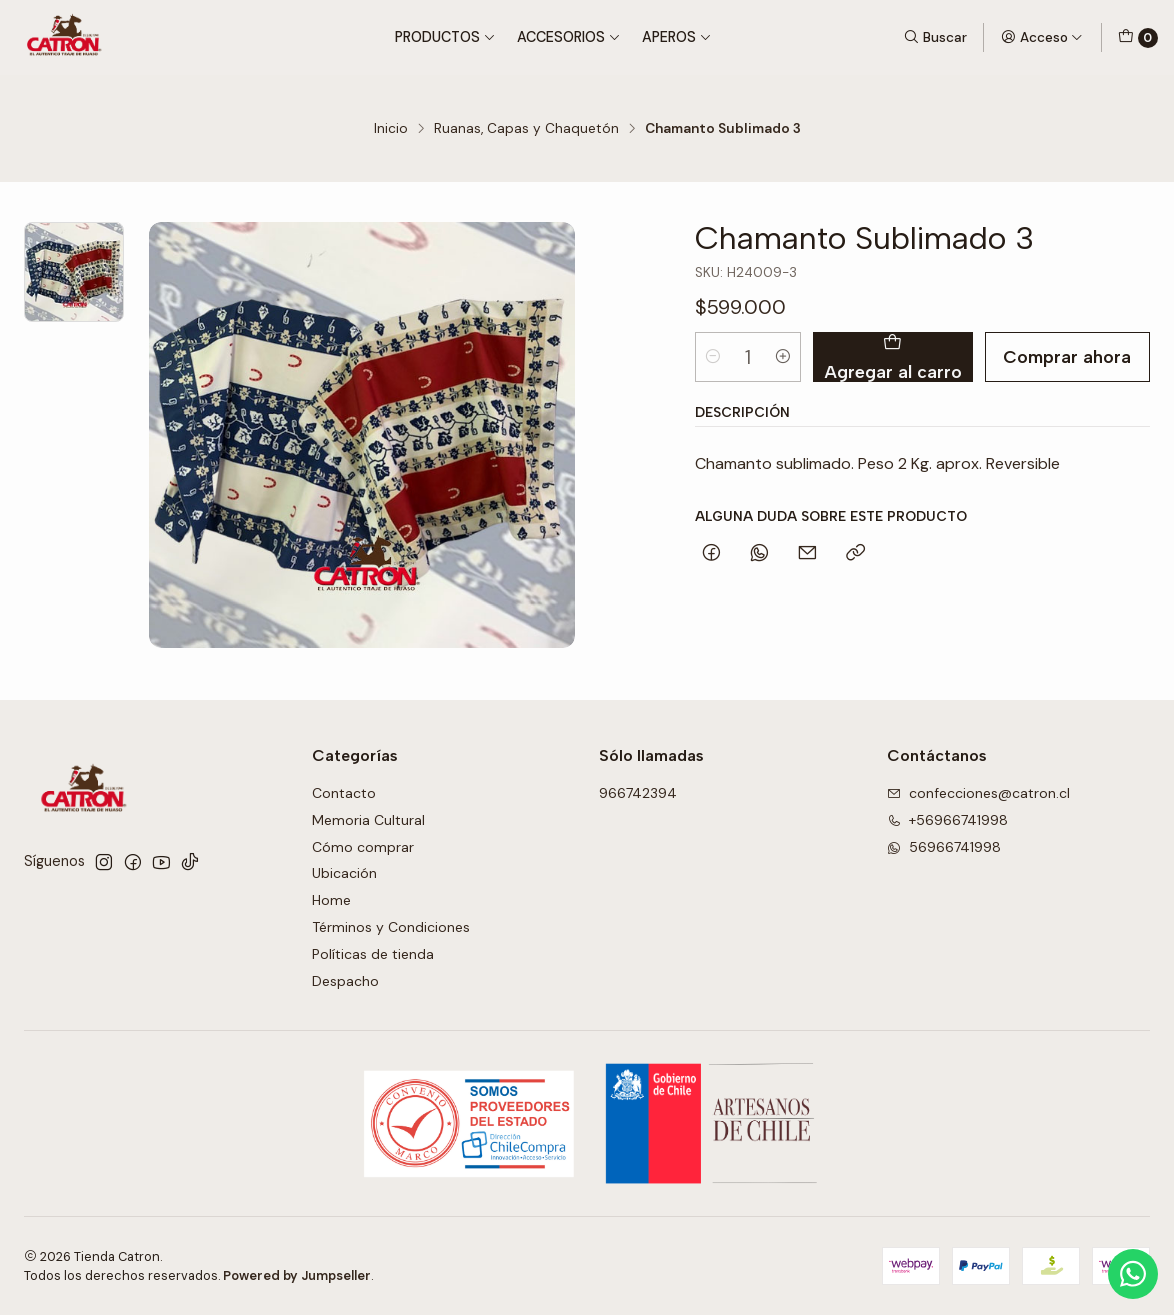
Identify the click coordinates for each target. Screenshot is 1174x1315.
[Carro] (1138, 38)
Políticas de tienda (373, 954)
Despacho (345, 981)
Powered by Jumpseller (297, 1275)
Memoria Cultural (368, 820)
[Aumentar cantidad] (783, 357)
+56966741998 (947, 820)
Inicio (391, 129)
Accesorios (569, 37)
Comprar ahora (1067, 356)
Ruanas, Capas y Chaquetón (526, 129)
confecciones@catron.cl (978, 793)
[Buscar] (935, 37)
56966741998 (944, 847)
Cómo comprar (363, 847)
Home (331, 900)
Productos (445, 37)
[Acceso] (1042, 37)
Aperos (677, 37)
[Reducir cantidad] (713, 357)
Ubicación (344, 873)
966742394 (638, 793)
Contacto (344, 793)
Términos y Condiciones (391, 927)
